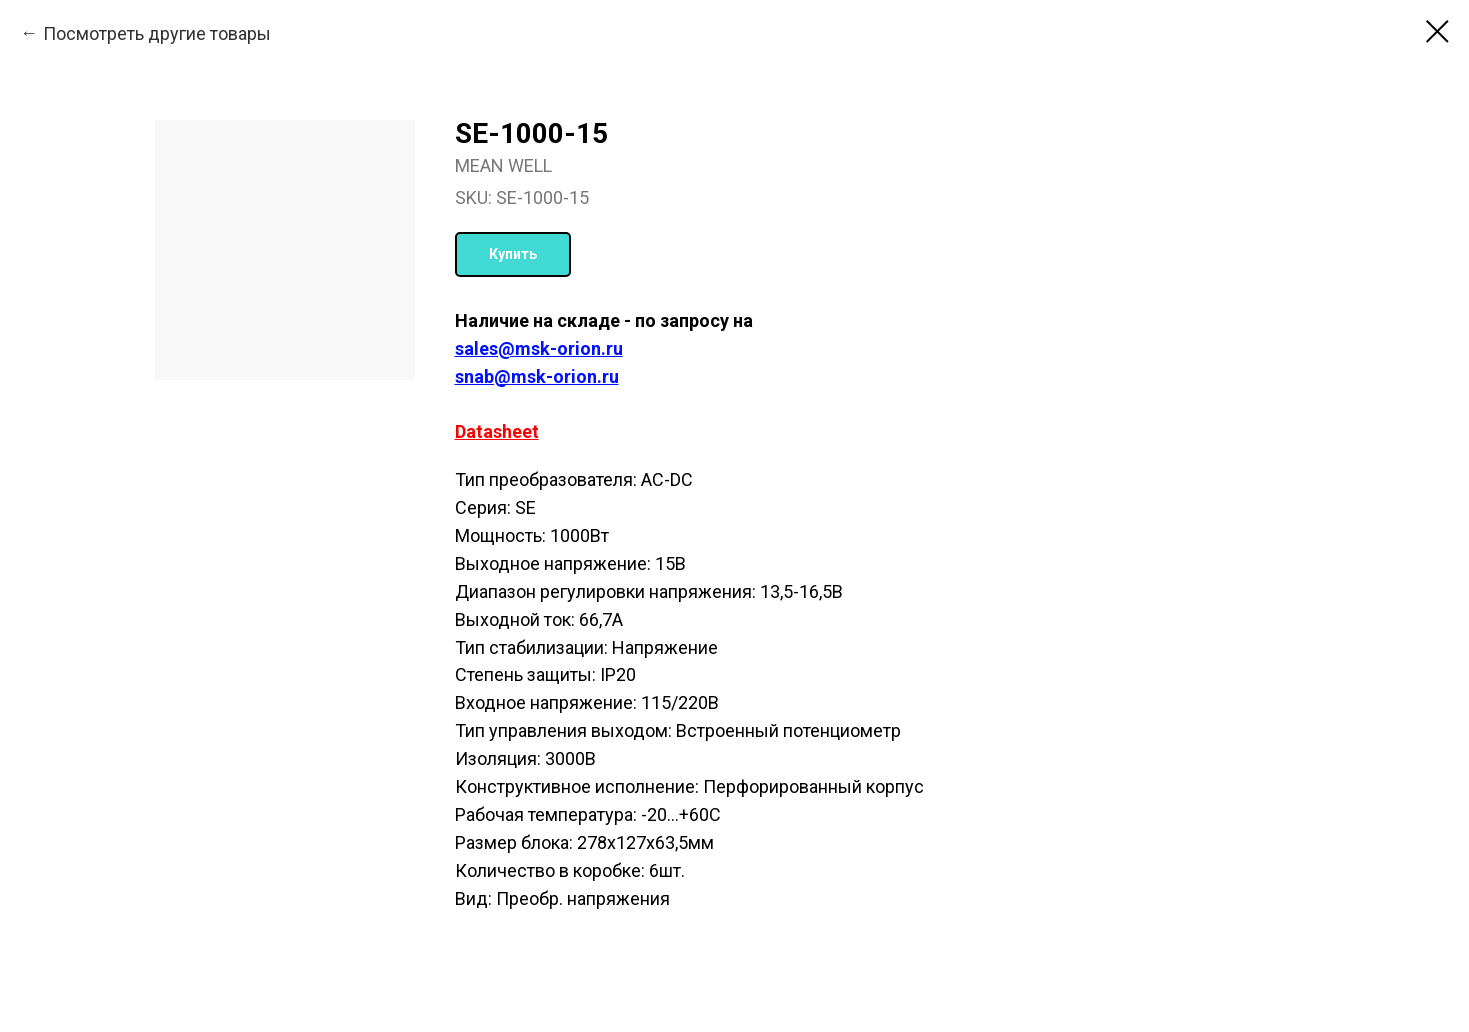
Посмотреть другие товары (157, 33)
